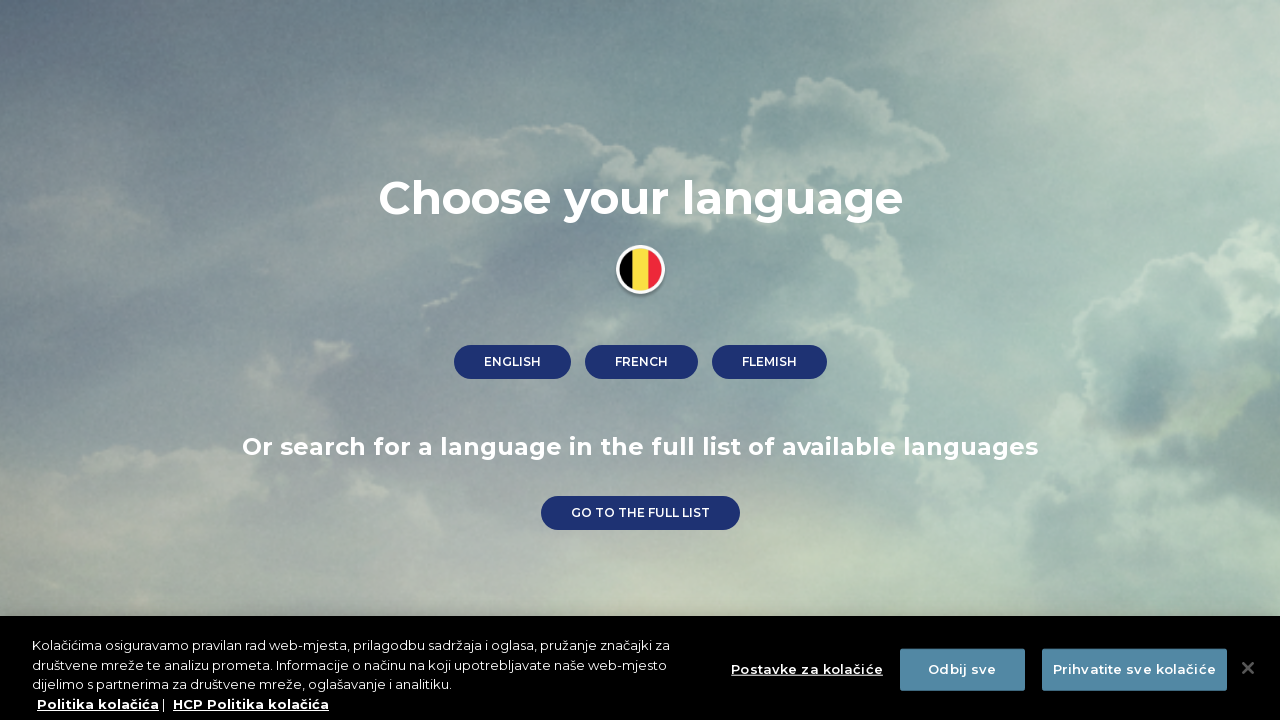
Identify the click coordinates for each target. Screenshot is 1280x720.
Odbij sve (962, 674)
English (512, 361)
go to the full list (640, 512)
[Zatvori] (1248, 673)
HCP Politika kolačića (251, 709)
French (641, 361)
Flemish (769, 361)
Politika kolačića (98, 709)
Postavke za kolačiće (807, 674)
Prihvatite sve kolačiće (1134, 674)
